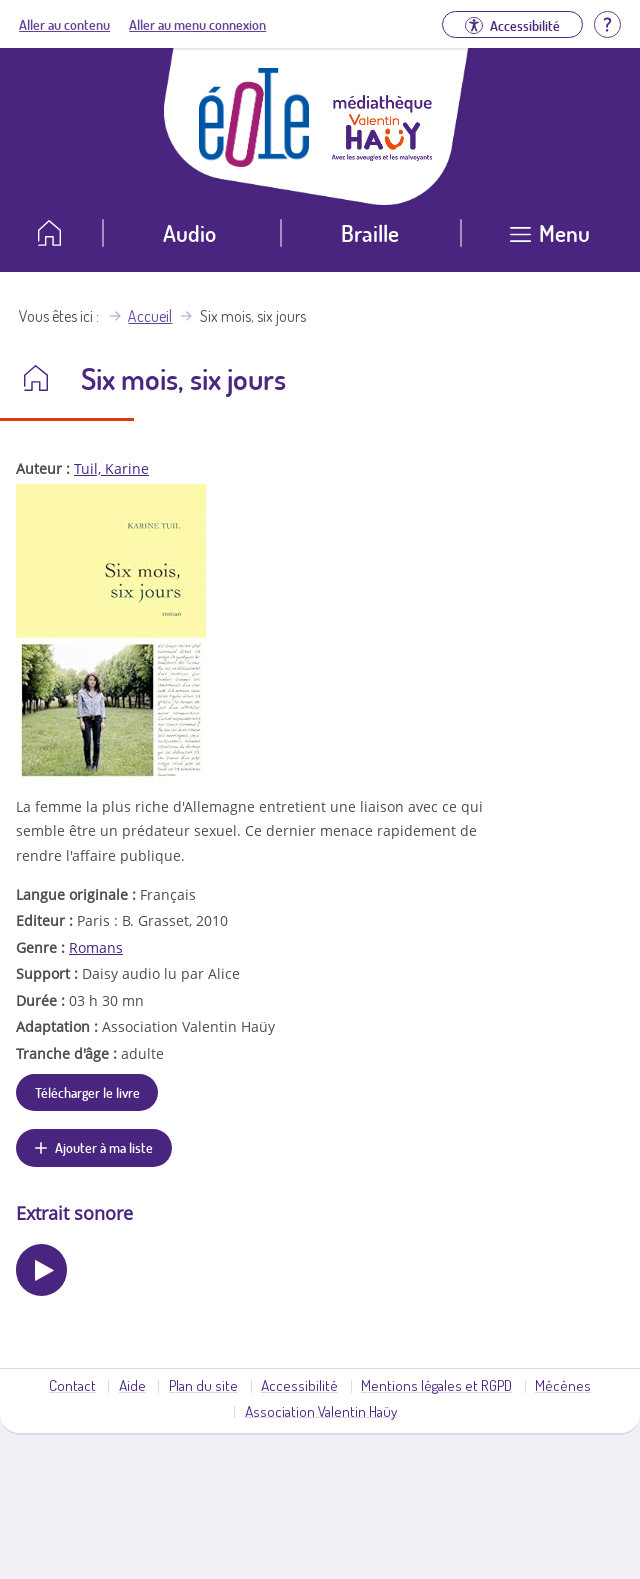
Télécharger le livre (87, 1092)
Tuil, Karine (111, 468)
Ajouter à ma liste (104, 1147)
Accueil (150, 316)
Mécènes (563, 1385)
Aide (132, 1385)
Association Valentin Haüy (321, 1411)
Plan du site (203, 1385)
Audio (189, 232)
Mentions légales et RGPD (436, 1385)
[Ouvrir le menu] (550, 240)
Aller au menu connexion (197, 24)
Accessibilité (299, 1385)
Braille (370, 232)
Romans (96, 947)
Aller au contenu (64, 24)
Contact (72, 1385)
